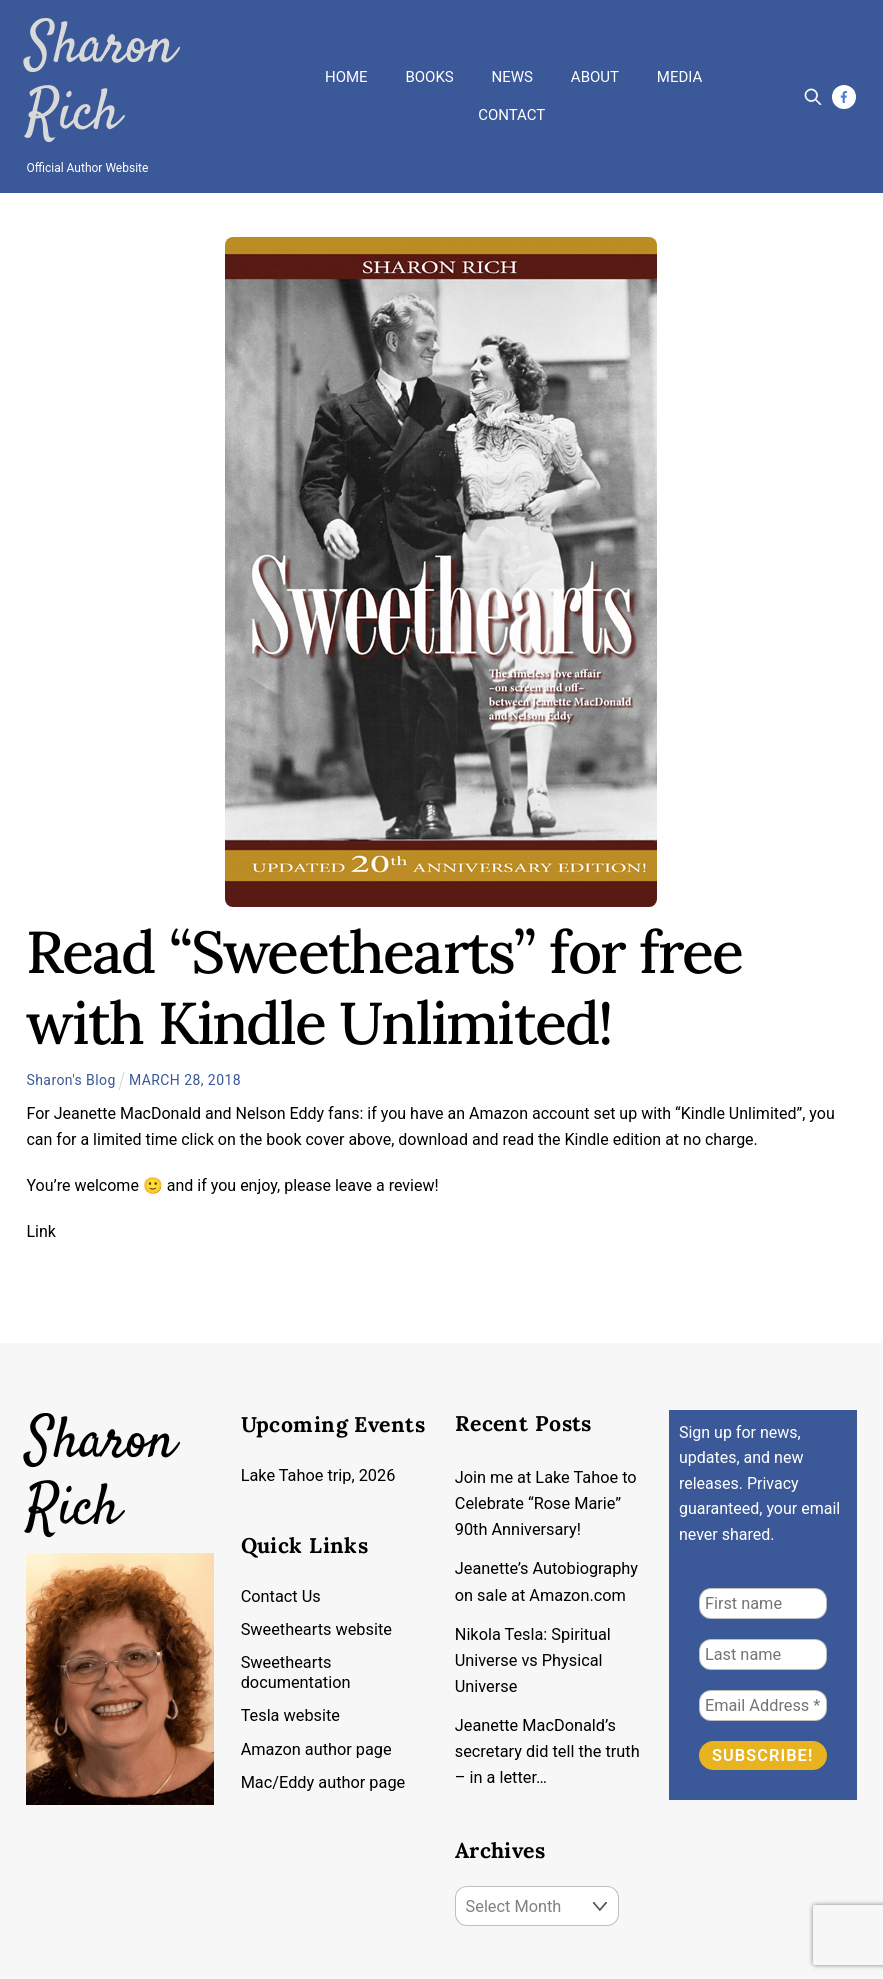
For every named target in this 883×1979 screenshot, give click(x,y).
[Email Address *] (763, 1629)
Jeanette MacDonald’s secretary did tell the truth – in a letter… (537, 1682)
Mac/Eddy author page (325, 1708)
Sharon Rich (141, 44)
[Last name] (763, 1578)
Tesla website (291, 1641)
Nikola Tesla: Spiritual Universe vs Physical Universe (534, 1588)
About (595, 37)
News (512, 37)
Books (429, 37)
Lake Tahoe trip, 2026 (320, 1399)
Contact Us (282, 1522)
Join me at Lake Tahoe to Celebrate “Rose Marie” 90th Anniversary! (547, 1429)
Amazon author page (318, 1675)
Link (40, 1155)
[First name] (763, 1527)
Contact (511, 76)
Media (679, 37)
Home (346, 37)
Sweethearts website (318, 1555)
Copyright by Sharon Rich (112, 1951)
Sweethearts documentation (297, 1598)
